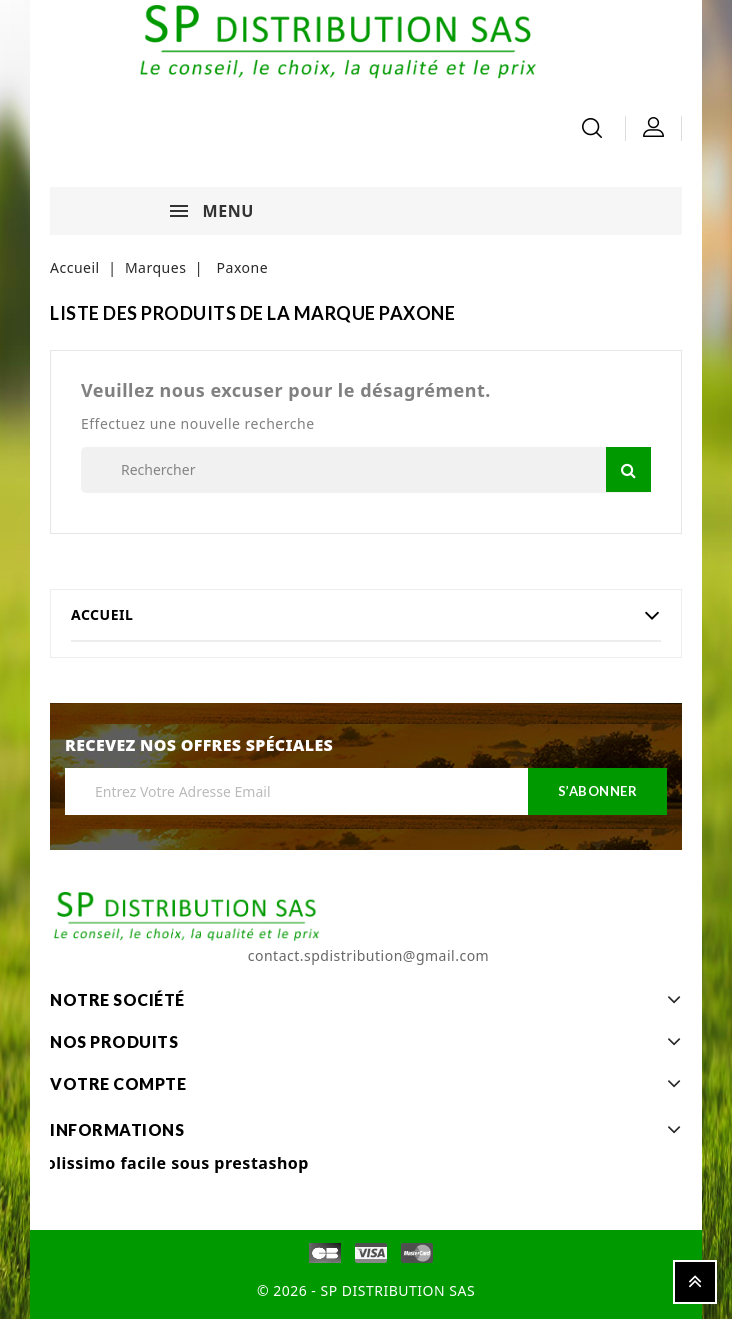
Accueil (102, 614)
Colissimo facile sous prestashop (172, 1163)
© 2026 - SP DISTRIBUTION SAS (366, 1290)
